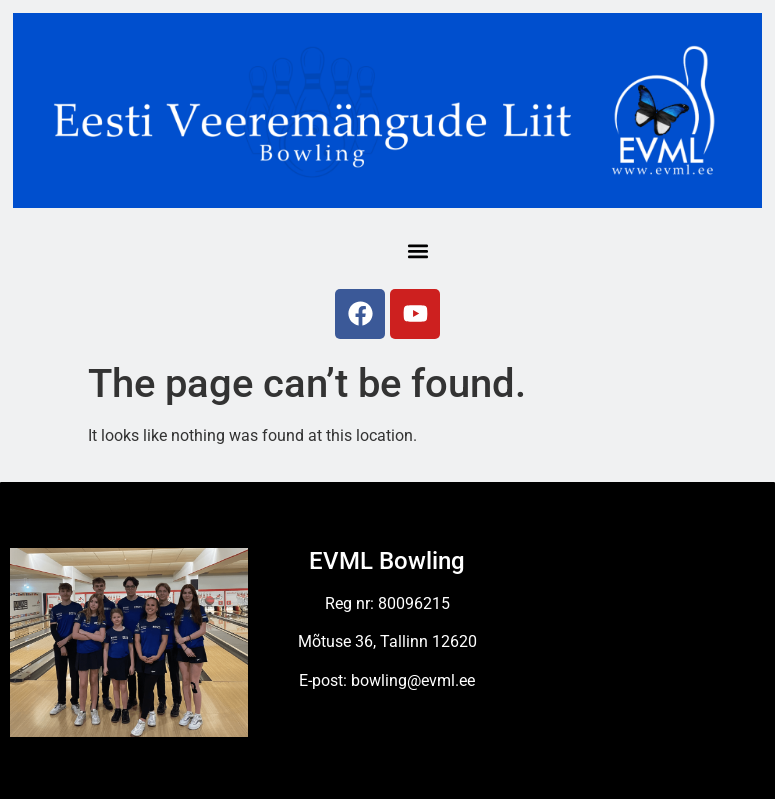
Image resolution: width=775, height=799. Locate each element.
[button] (418, 251)
